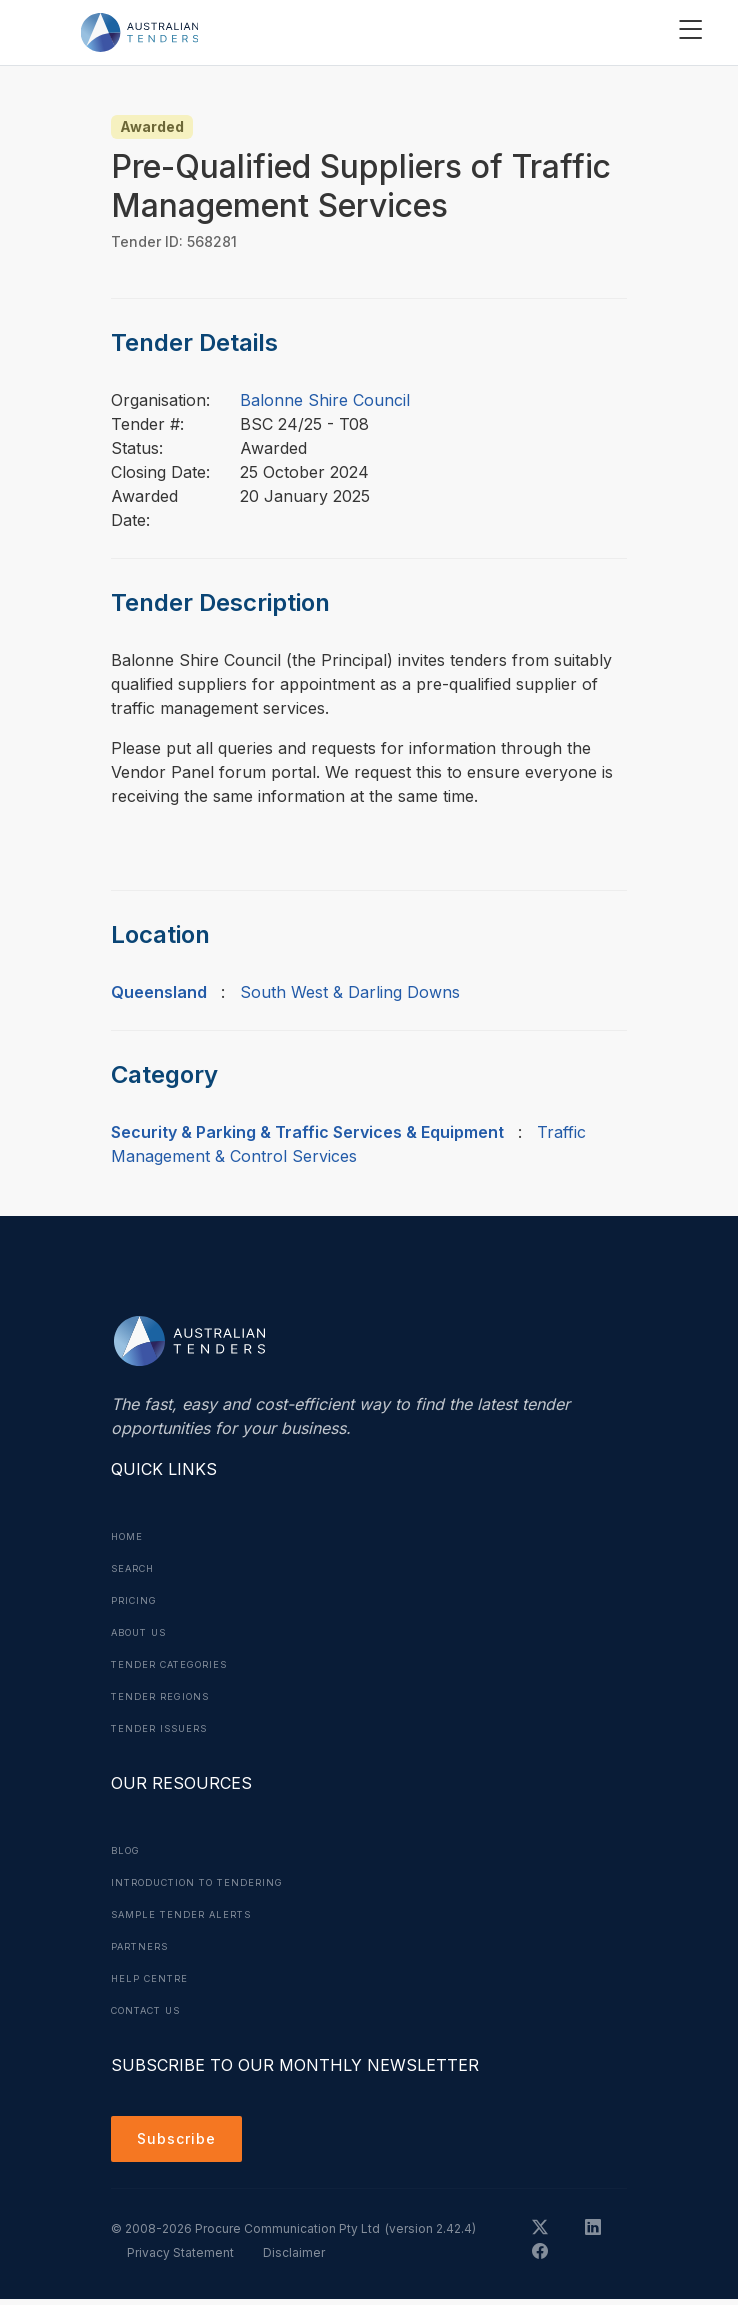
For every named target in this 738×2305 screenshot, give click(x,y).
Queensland (159, 992)
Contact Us (151, 2010)
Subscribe (181, 2142)
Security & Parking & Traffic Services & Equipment (307, 1132)
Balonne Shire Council (325, 400)
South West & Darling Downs (350, 992)
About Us (143, 1632)
